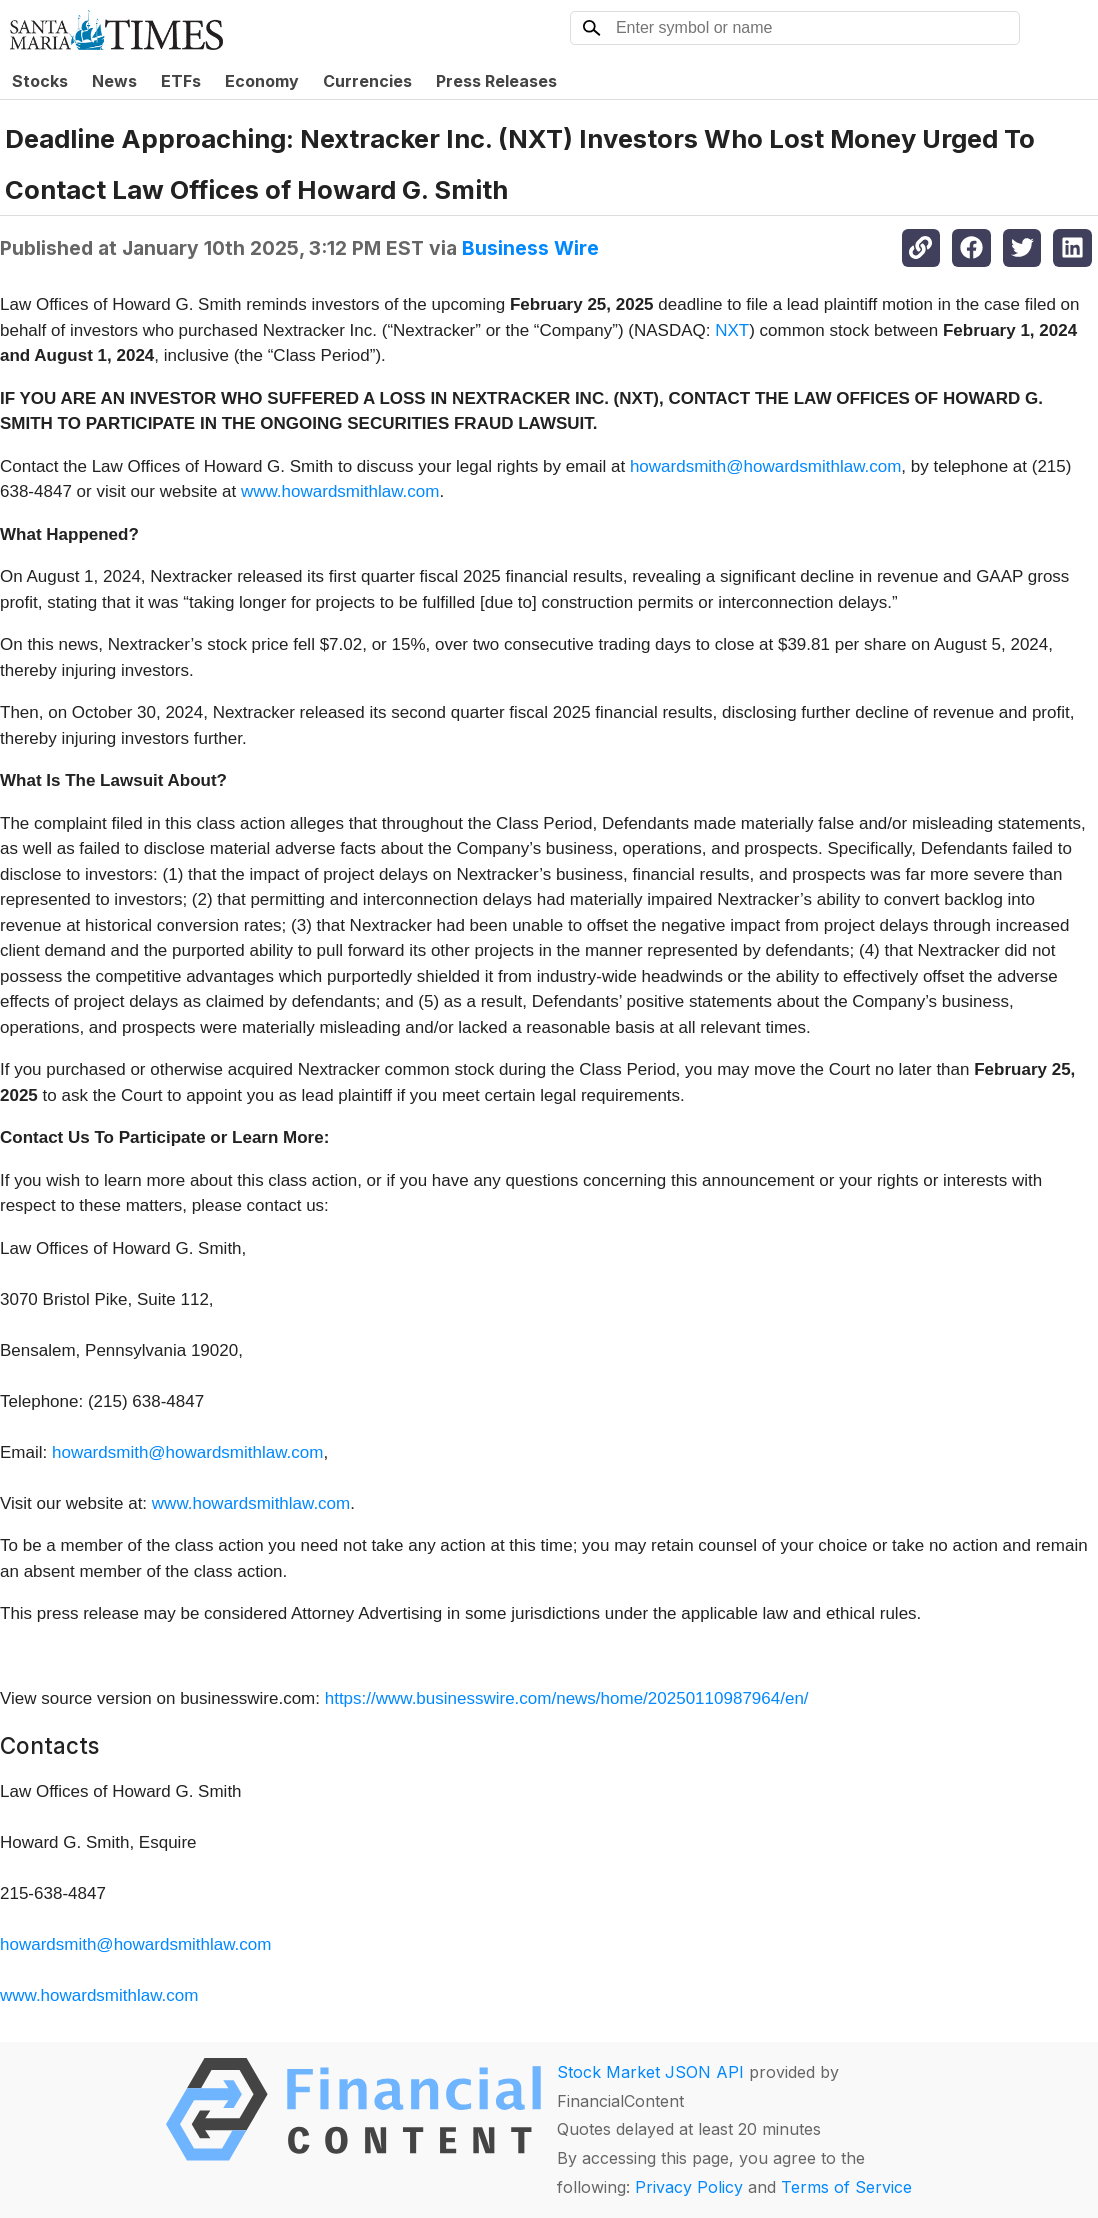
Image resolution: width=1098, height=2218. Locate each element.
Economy (262, 81)
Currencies (367, 81)
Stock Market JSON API (650, 2072)
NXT (732, 330)
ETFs (181, 81)
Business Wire (530, 248)
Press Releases (496, 81)
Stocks (40, 81)
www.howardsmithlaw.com (340, 491)
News (114, 81)
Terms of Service (846, 2187)
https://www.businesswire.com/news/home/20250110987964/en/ (567, 1698)
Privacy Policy (689, 2187)
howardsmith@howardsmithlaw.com (765, 466)
